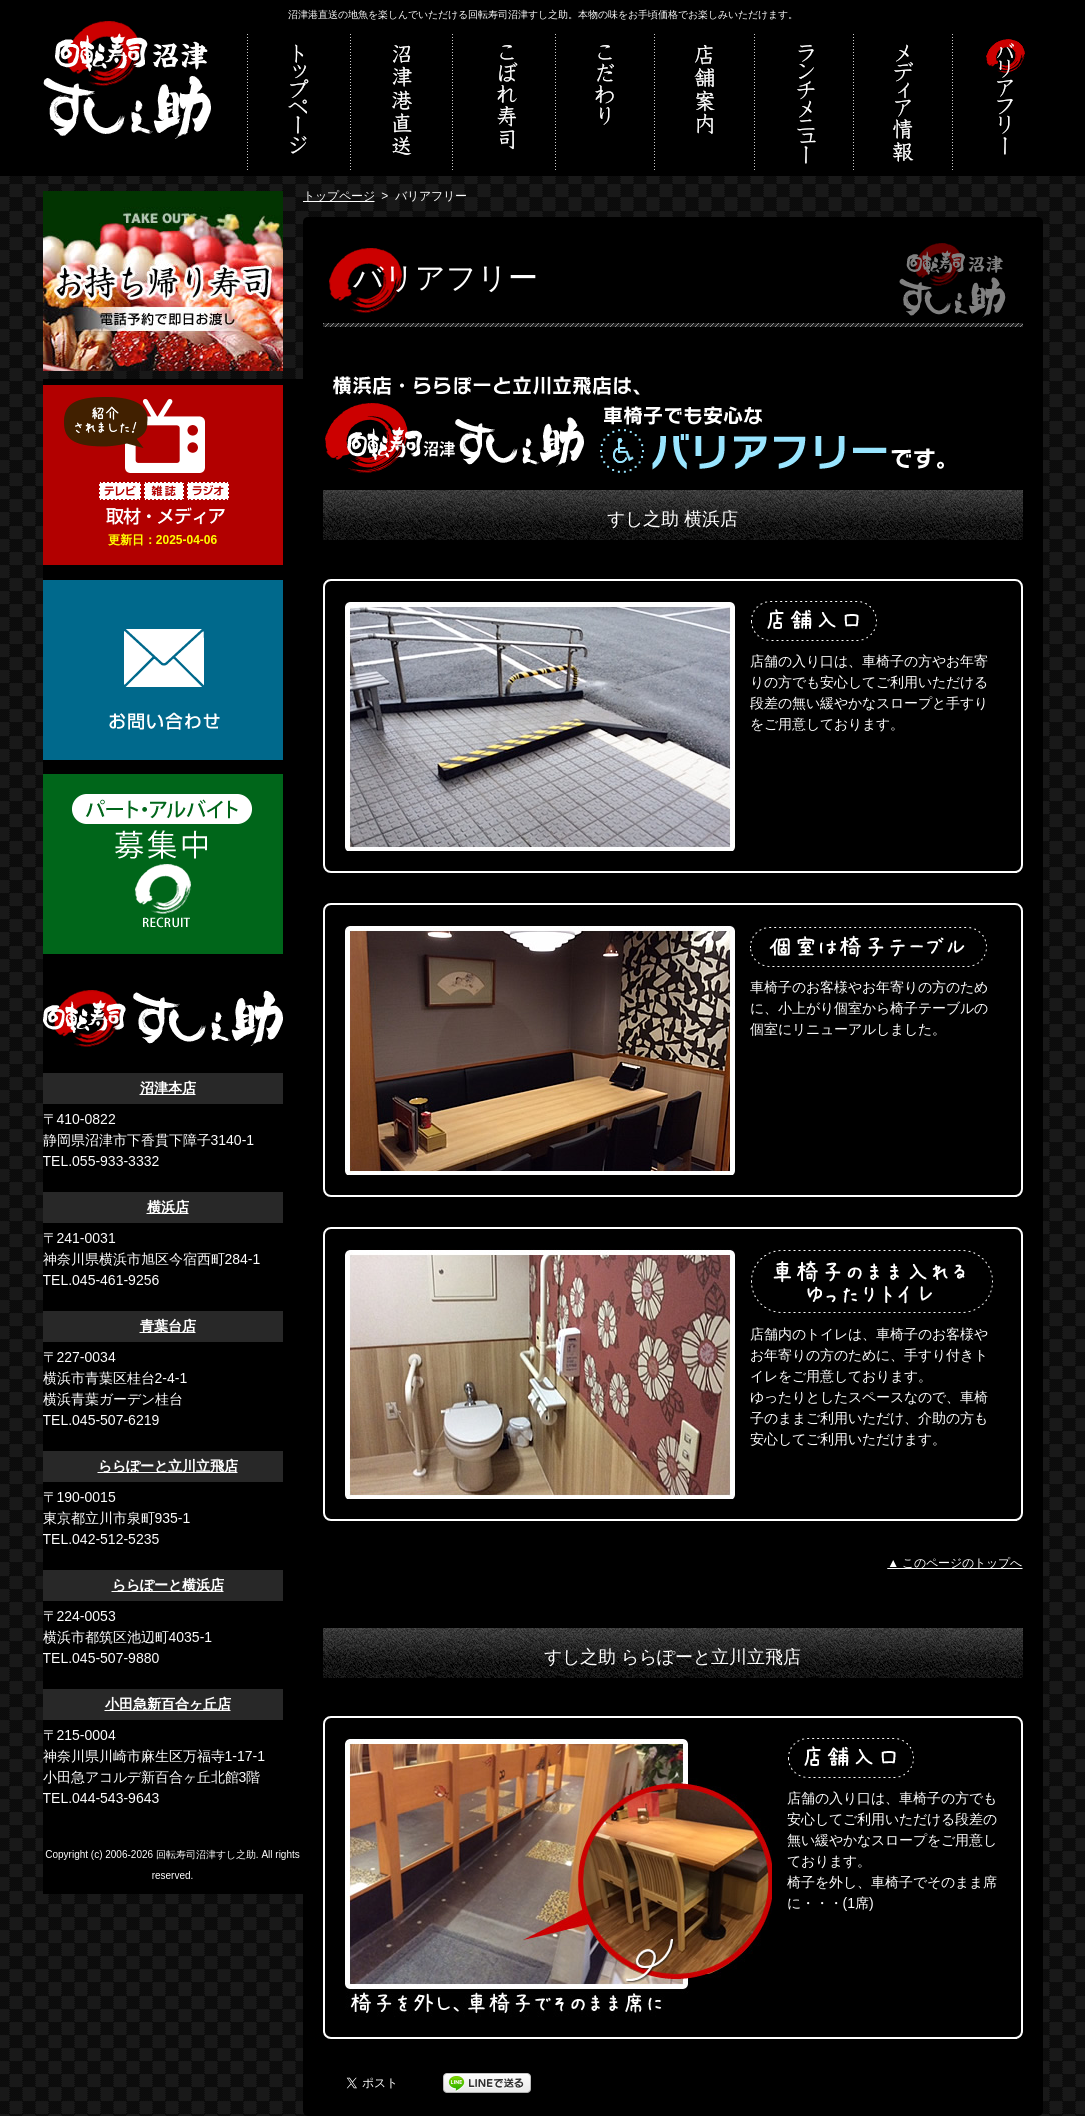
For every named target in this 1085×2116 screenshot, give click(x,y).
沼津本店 (168, 1088)
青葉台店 (168, 1326)
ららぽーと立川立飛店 (168, 1466)
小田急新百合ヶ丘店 (168, 1704)
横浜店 (168, 1207)
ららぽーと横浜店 (168, 1585)
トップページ (339, 196)
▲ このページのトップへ (954, 1563)
